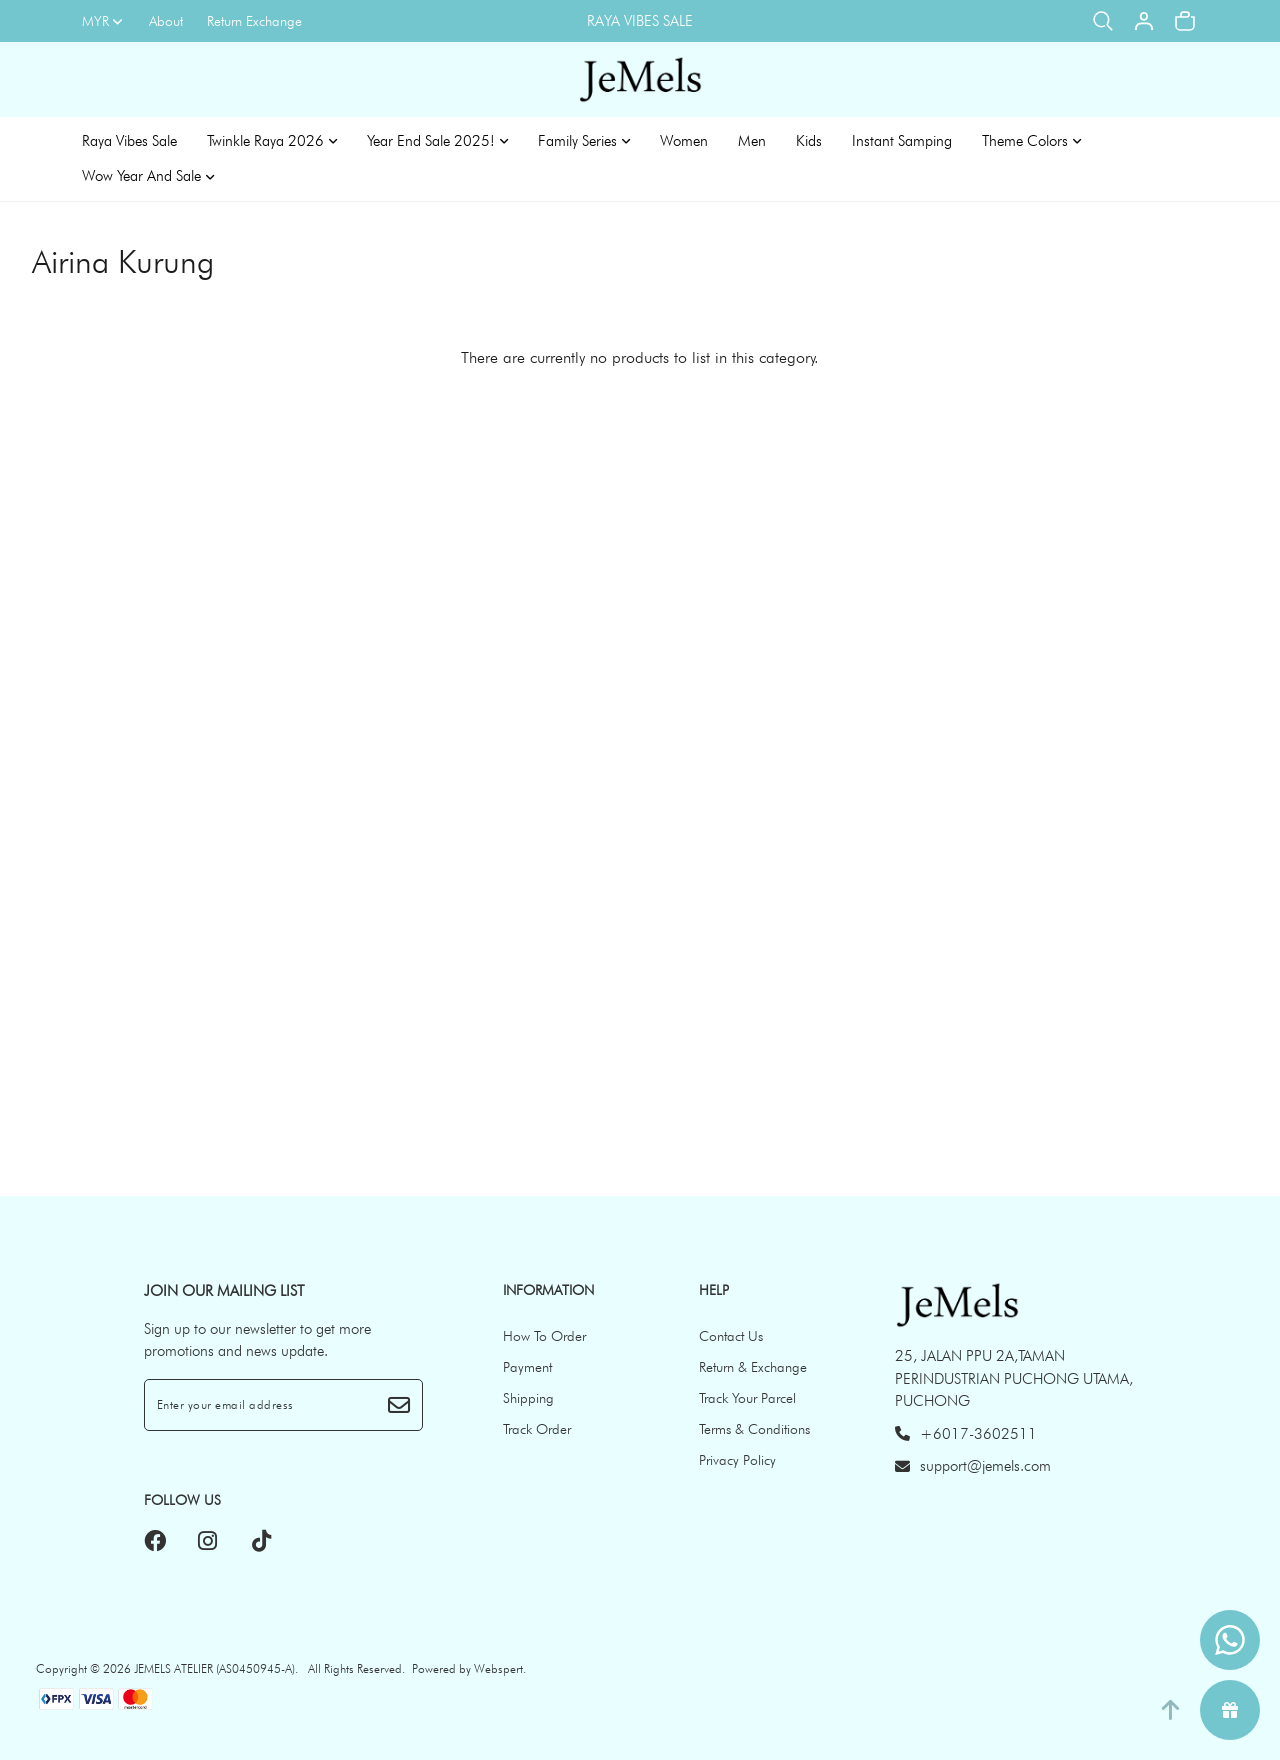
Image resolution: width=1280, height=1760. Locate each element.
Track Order (537, 1429)
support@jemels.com (973, 1466)
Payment (527, 1367)
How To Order (544, 1336)
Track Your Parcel (747, 1398)
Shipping (528, 1398)
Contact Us (731, 1336)
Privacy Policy (737, 1460)
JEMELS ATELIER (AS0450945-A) (214, 1668)
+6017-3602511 (966, 1434)
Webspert (498, 1668)
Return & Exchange (753, 1367)
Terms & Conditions (754, 1429)
